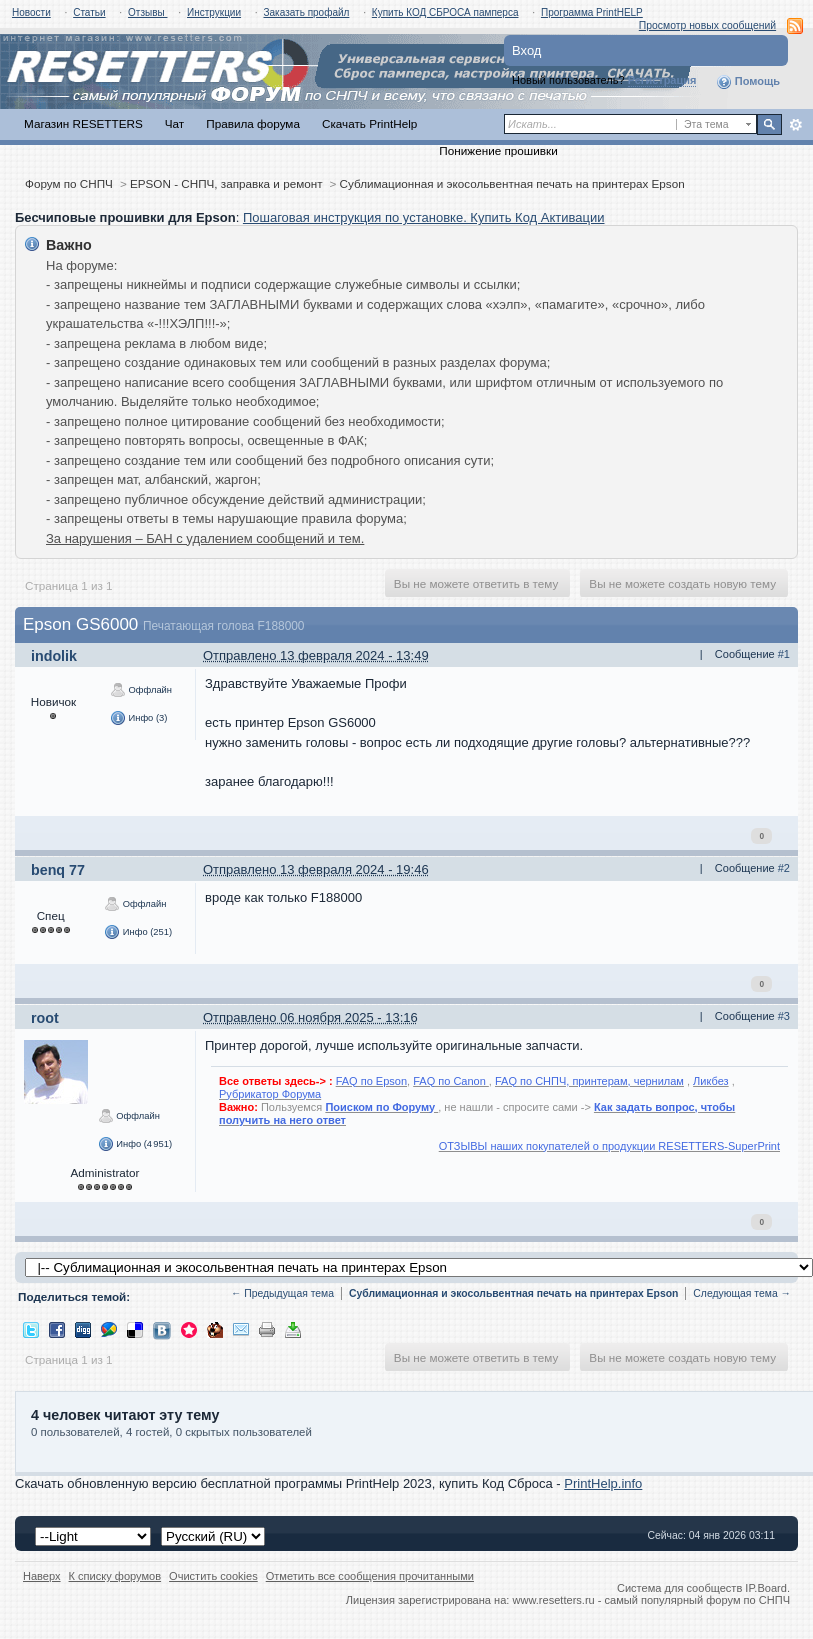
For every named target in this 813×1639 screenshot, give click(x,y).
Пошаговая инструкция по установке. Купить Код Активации (424, 217)
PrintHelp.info (603, 1483)
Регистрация (662, 80)
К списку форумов (115, 1576)
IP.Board (766, 1588)
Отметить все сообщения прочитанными (370, 1576)
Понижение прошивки (498, 150)
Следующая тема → (742, 1293)
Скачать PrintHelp (369, 123)
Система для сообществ (679, 1588)
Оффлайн (141, 690)
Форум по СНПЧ (69, 183)
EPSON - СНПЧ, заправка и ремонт (226, 183)
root (45, 1018)
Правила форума (253, 123)
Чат (174, 123)
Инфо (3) (138, 718)
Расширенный (795, 125)
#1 (784, 654)
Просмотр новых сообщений (707, 25)
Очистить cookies (213, 1576)
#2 (784, 868)
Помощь (748, 82)
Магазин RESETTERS (83, 123)
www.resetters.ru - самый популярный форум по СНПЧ (651, 1600)
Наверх (42, 1576)
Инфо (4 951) (135, 1144)
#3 (784, 1016)
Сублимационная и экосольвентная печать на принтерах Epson (512, 183)
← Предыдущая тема (282, 1293)
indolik (54, 656)
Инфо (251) (138, 932)
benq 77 (58, 870)
